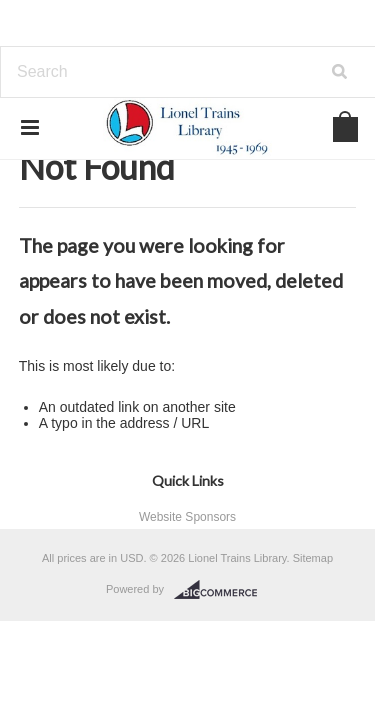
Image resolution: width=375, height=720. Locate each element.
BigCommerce (221, 590)
